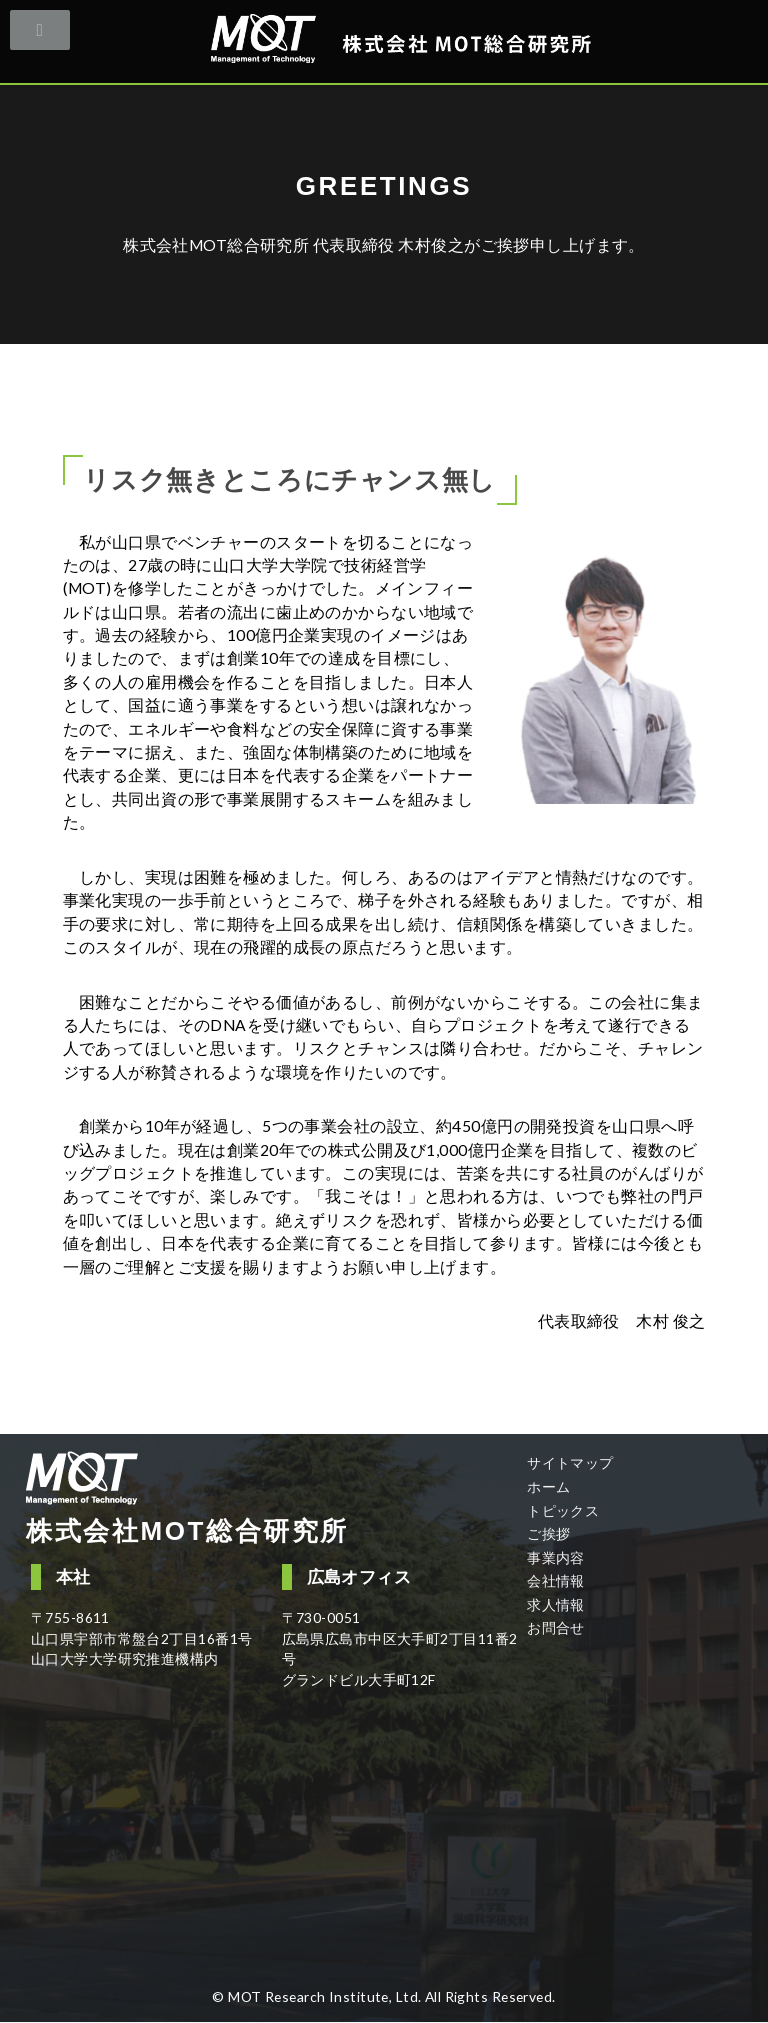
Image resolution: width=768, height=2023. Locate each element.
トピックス (563, 1510)
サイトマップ (570, 1462)
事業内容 (556, 1557)
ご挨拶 (548, 1533)
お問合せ (556, 1627)
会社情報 (556, 1580)
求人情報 (556, 1604)
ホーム (548, 1486)
